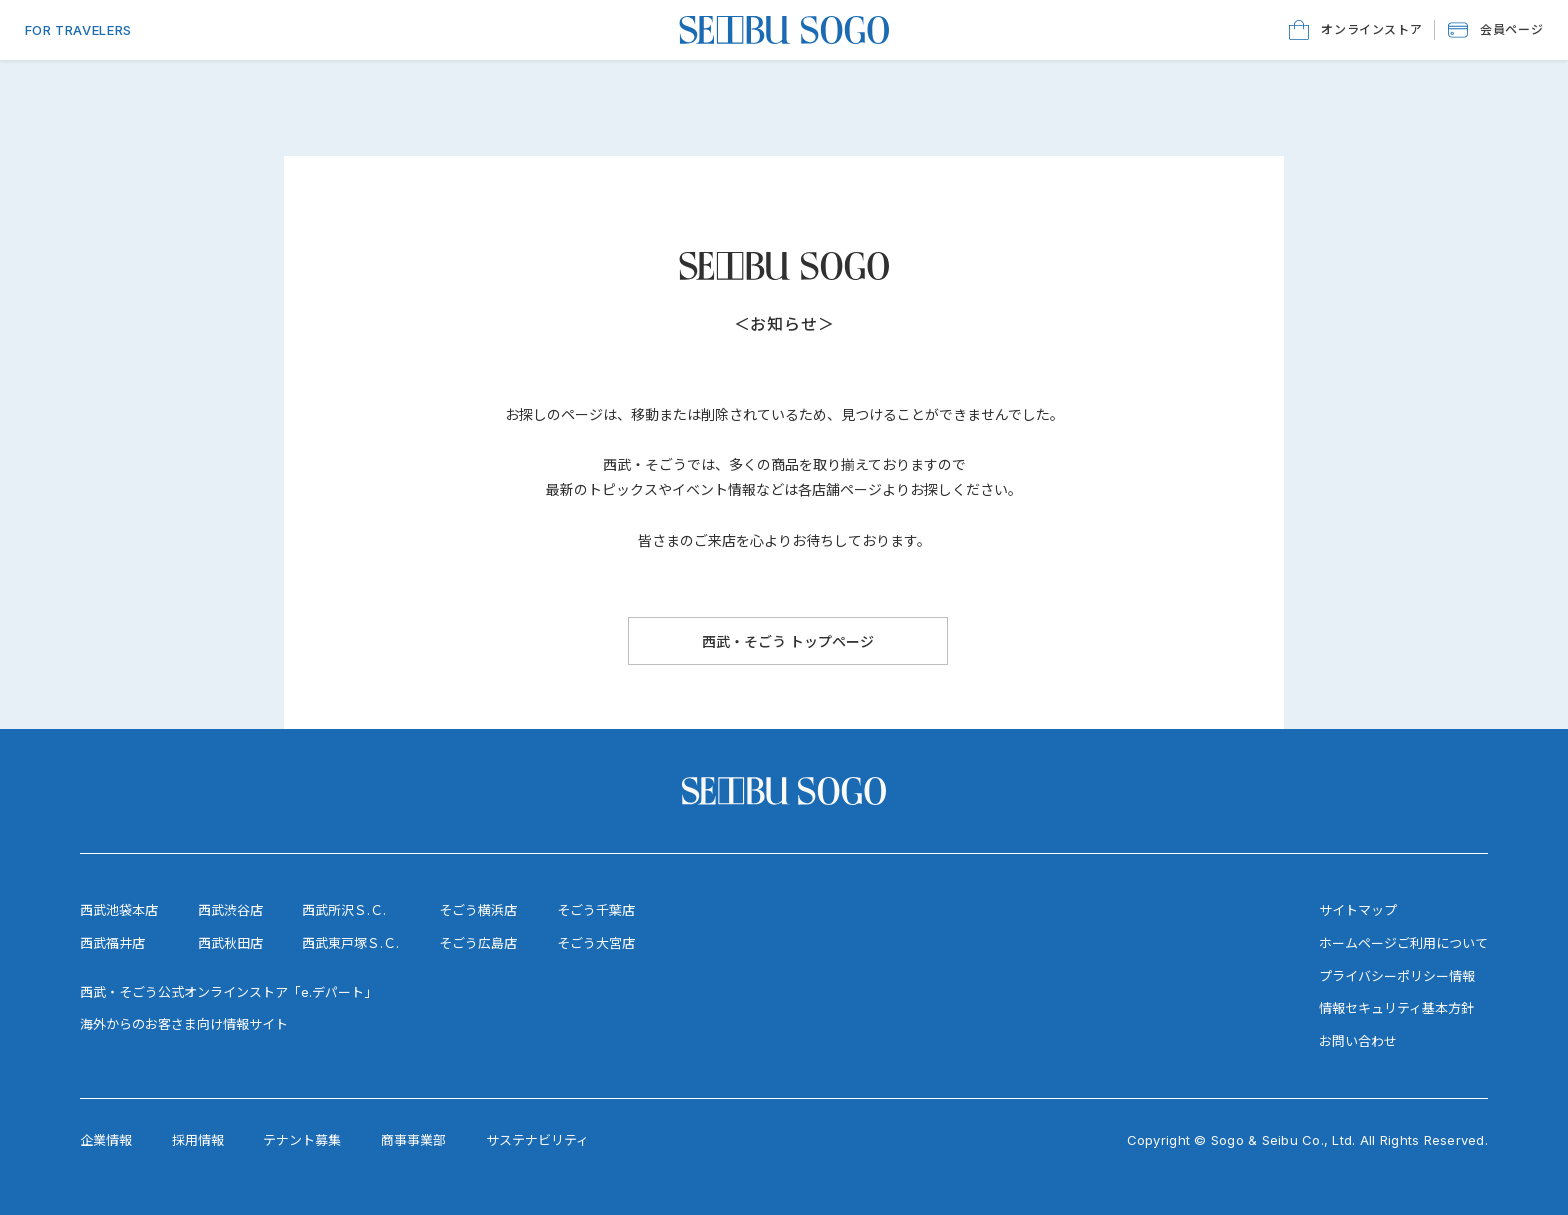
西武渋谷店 (230, 910)
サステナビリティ (537, 1140)
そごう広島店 (478, 943)
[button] (1495, 30)
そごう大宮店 (596, 943)
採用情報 (198, 1140)
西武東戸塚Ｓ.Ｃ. (350, 943)
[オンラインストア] (1355, 30)
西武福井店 (112, 943)
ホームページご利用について (1403, 943)
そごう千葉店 (596, 910)
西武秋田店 (230, 943)
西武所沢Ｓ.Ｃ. (344, 910)
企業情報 (106, 1140)
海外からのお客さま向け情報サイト (184, 1024)
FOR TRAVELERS (78, 30)
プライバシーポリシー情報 (1397, 976)
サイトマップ (1358, 910)
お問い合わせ (1358, 1041)
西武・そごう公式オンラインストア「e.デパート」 (228, 992)
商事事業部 (413, 1140)
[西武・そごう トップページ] (788, 641)
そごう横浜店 (478, 910)
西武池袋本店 (119, 910)
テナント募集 (302, 1140)
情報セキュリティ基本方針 (1396, 1008)
